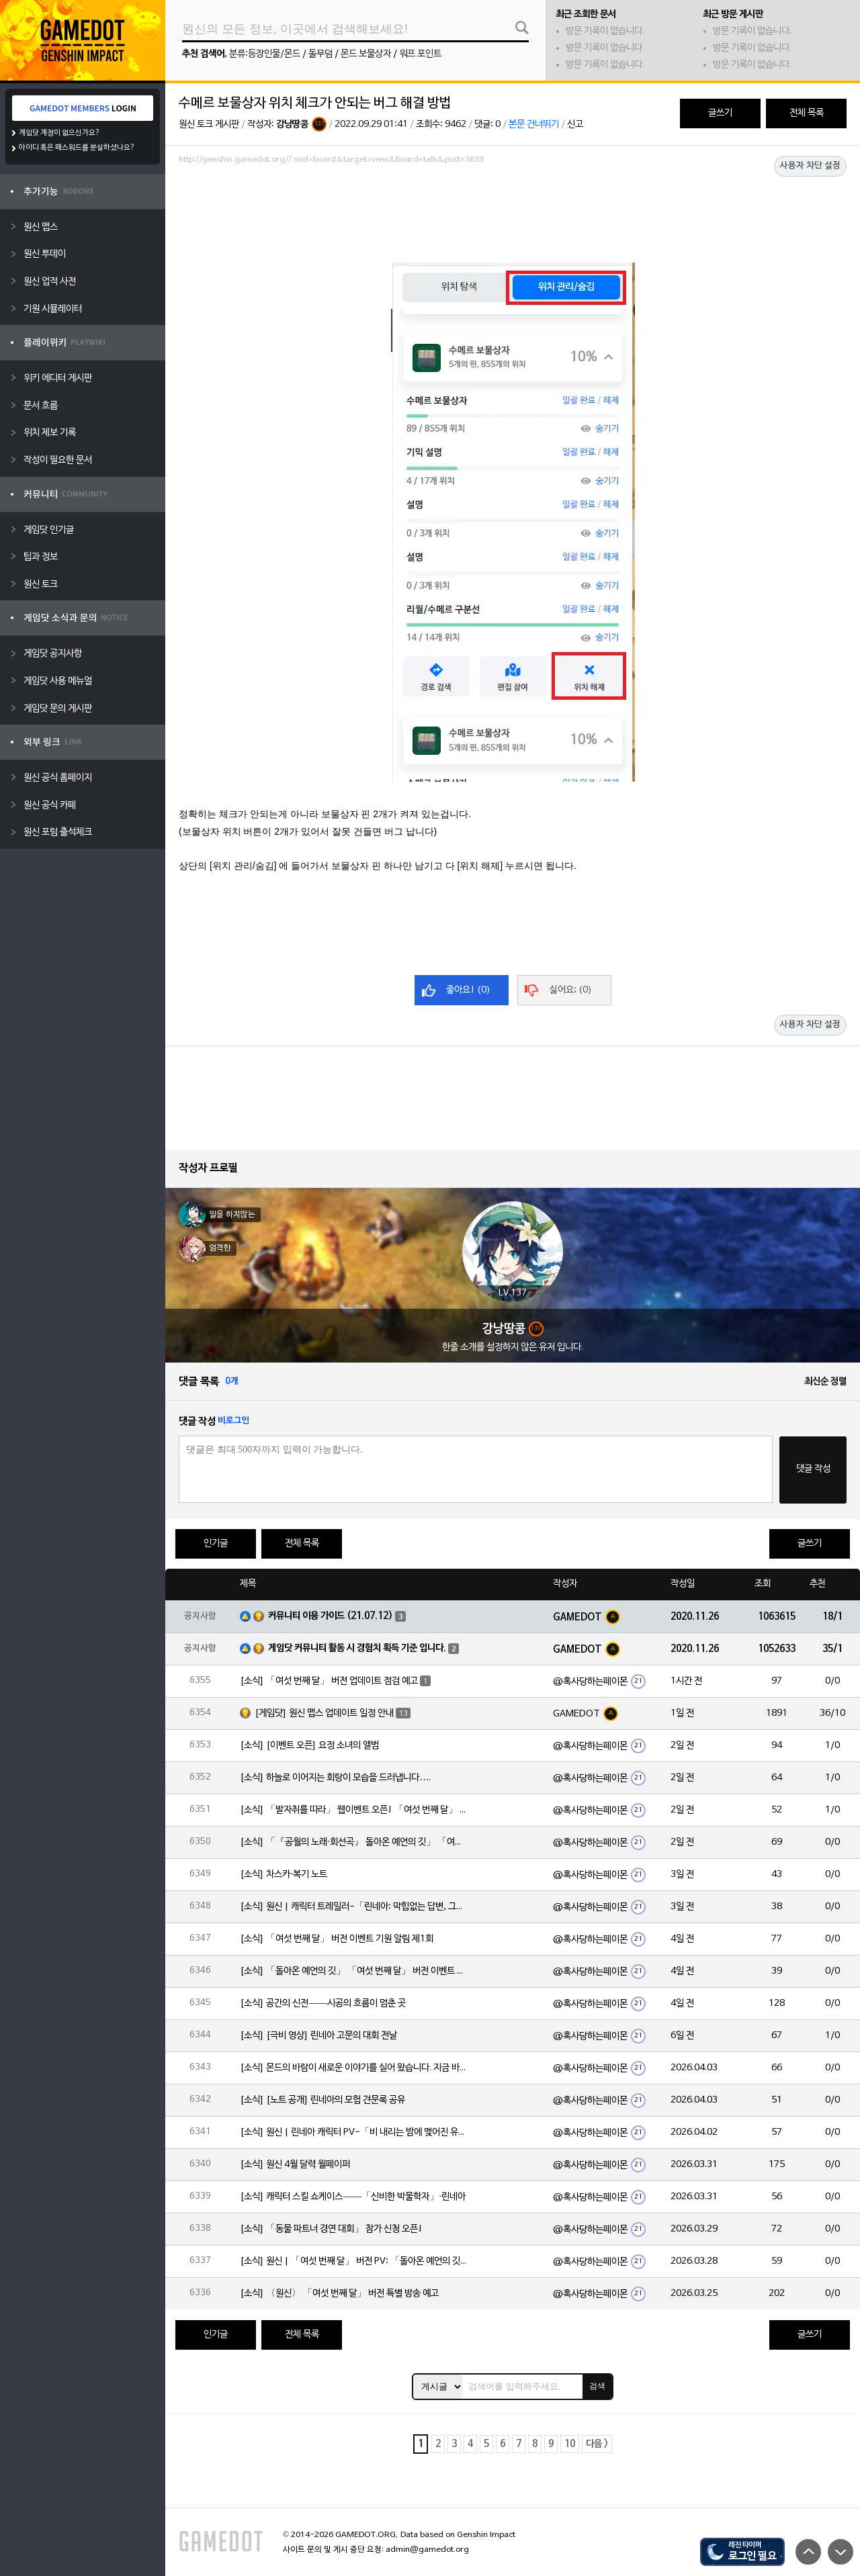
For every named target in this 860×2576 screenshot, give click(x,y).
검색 (597, 2386)
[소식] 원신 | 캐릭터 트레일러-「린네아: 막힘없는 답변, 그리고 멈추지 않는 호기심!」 (354, 1907)
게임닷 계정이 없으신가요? (59, 133)
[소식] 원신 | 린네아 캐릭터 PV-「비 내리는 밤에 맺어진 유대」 (354, 2132)
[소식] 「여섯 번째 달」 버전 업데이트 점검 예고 (329, 1681)
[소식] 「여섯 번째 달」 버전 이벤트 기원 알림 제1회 (336, 1939)
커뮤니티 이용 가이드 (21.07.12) (330, 1616)
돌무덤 (320, 54)
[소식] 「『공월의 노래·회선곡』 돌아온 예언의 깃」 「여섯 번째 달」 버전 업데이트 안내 (354, 1842)
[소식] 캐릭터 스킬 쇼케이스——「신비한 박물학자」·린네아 (353, 2197)
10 (569, 2444)
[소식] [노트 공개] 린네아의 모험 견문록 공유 (322, 2100)
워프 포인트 (420, 54)
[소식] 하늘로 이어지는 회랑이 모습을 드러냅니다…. (335, 1778)
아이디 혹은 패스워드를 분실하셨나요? (77, 148)
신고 (575, 125)
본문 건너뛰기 (534, 125)
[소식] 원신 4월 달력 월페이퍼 (295, 2165)
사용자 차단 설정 (810, 166)
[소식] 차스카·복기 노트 (283, 1875)
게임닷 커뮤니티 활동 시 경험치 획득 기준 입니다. (357, 1648)
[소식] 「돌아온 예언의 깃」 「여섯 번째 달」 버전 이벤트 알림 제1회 (354, 1971)
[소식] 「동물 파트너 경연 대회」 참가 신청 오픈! (331, 2229)
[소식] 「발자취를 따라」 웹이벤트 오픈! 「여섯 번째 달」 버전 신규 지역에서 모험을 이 (354, 1810)
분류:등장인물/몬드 (264, 54)
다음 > (597, 2444)
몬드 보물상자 (366, 54)
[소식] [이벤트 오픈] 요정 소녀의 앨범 (309, 1746)
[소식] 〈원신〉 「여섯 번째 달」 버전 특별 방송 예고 (339, 2294)
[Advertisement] (513, 206)
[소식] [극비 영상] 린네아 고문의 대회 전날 (318, 2036)
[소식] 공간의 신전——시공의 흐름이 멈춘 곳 (323, 2003)
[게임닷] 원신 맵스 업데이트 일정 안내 (324, 1713)
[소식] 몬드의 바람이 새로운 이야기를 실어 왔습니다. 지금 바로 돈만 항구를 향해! (354, 2068)
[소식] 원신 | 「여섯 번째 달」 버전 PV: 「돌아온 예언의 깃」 (354, 2261)
